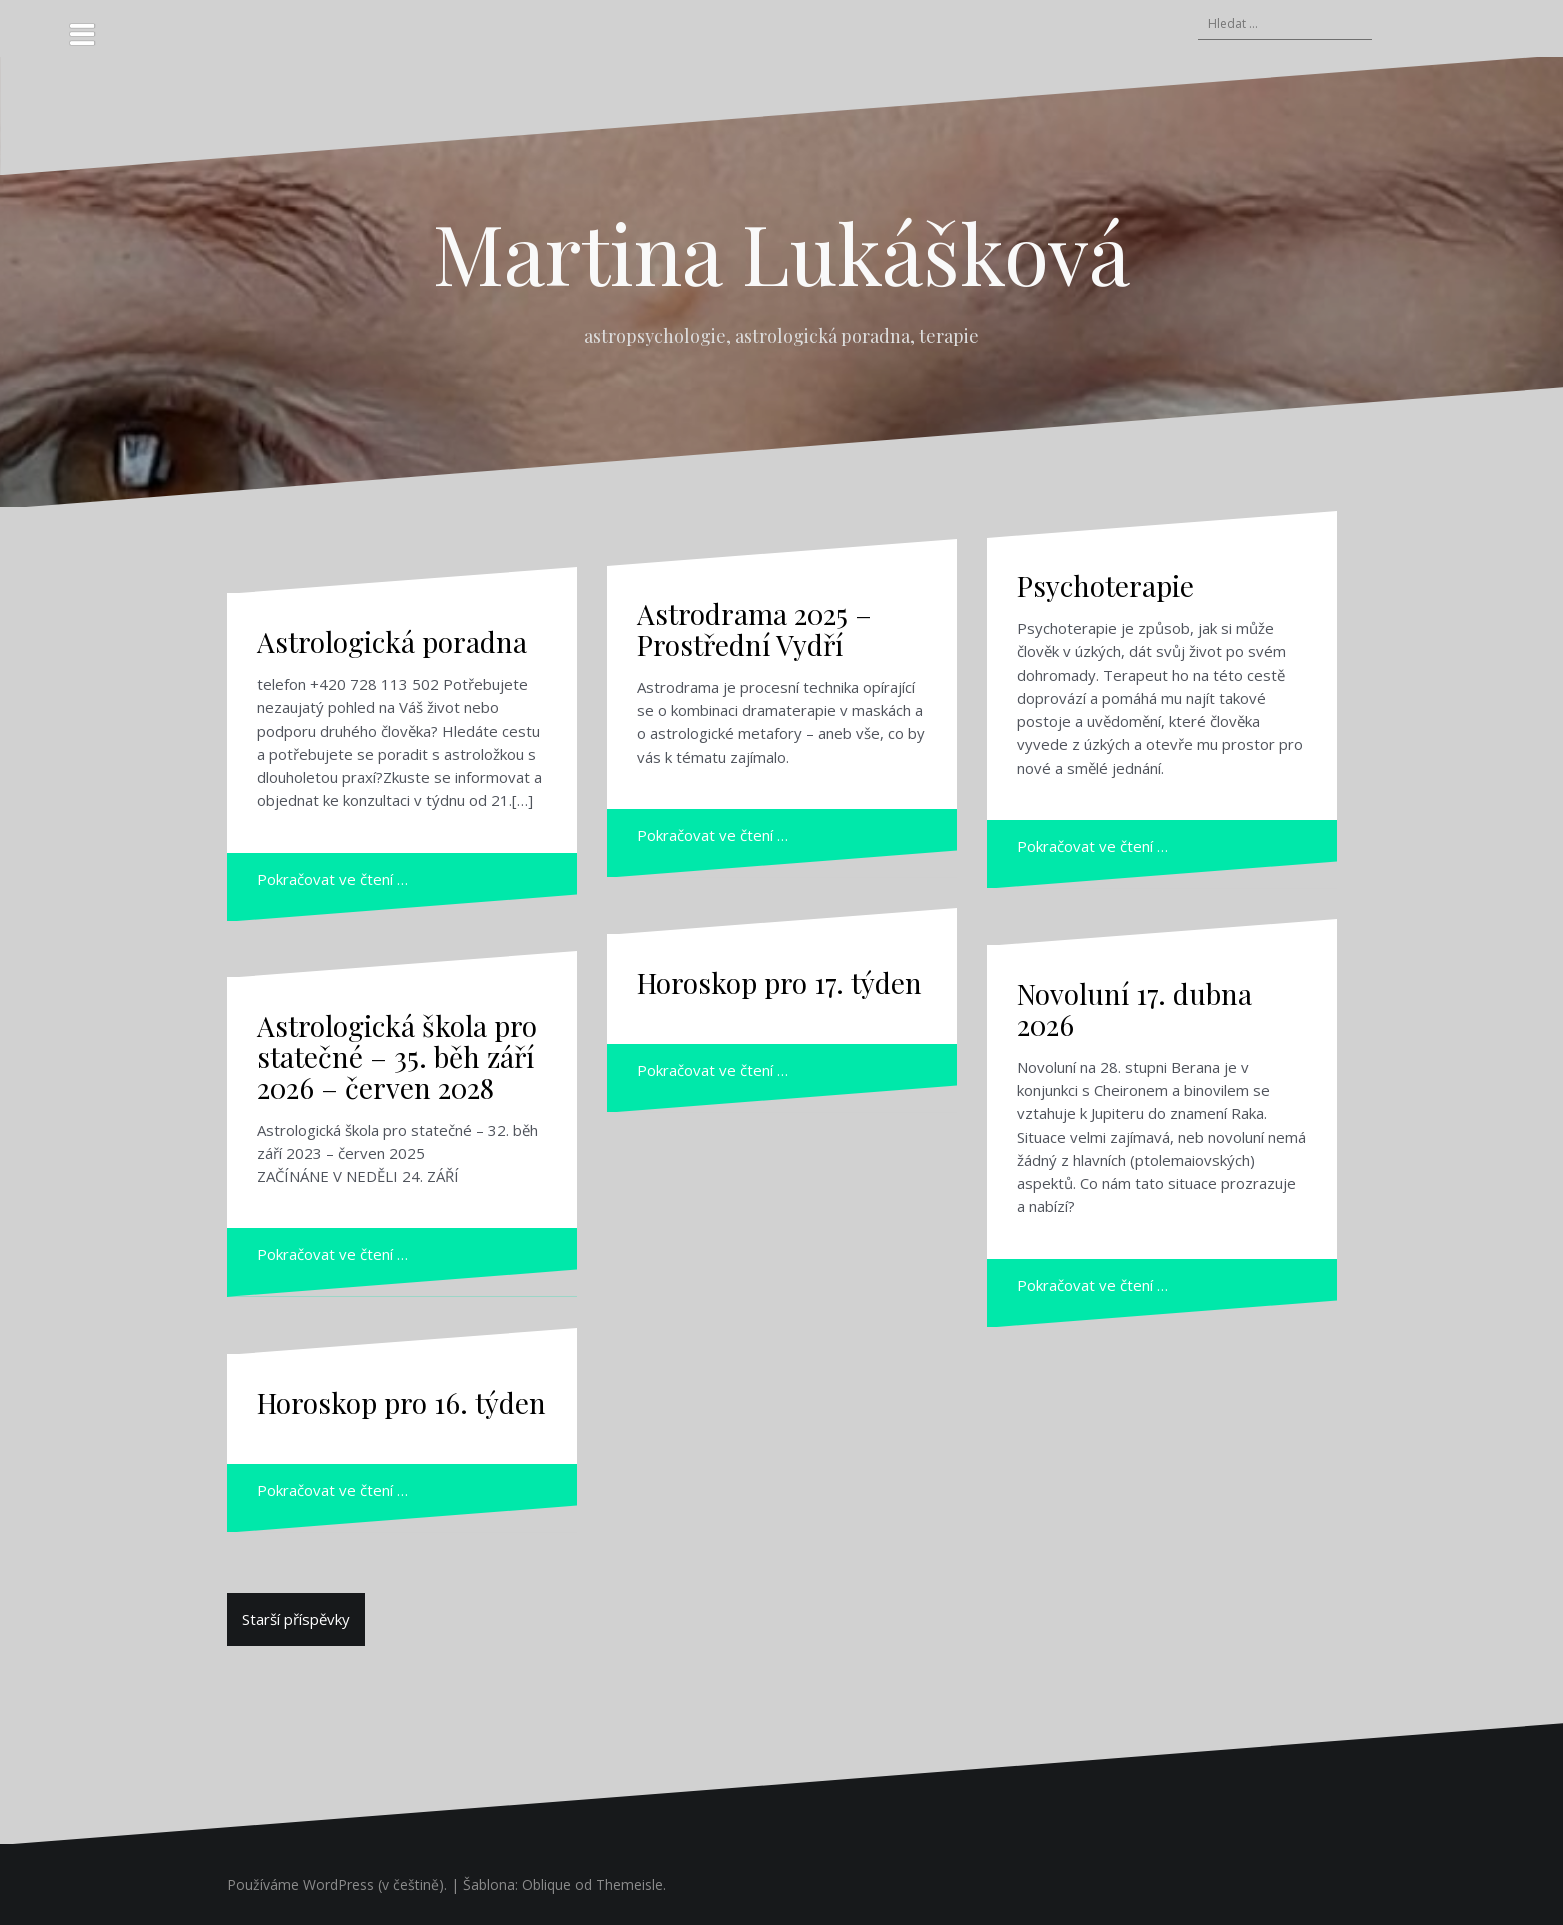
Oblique (546, 1884)
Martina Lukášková (781, 252)
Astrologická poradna (392, 641)
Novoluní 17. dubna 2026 (1134, 1009)
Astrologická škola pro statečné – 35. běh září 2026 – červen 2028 (397, 1056)
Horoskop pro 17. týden (779, 982)
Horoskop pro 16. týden (401, 1402)
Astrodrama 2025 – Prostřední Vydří (754, 629)
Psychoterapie (1105, 585)
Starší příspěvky (296, 1619)
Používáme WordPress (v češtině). (337, 1884)
